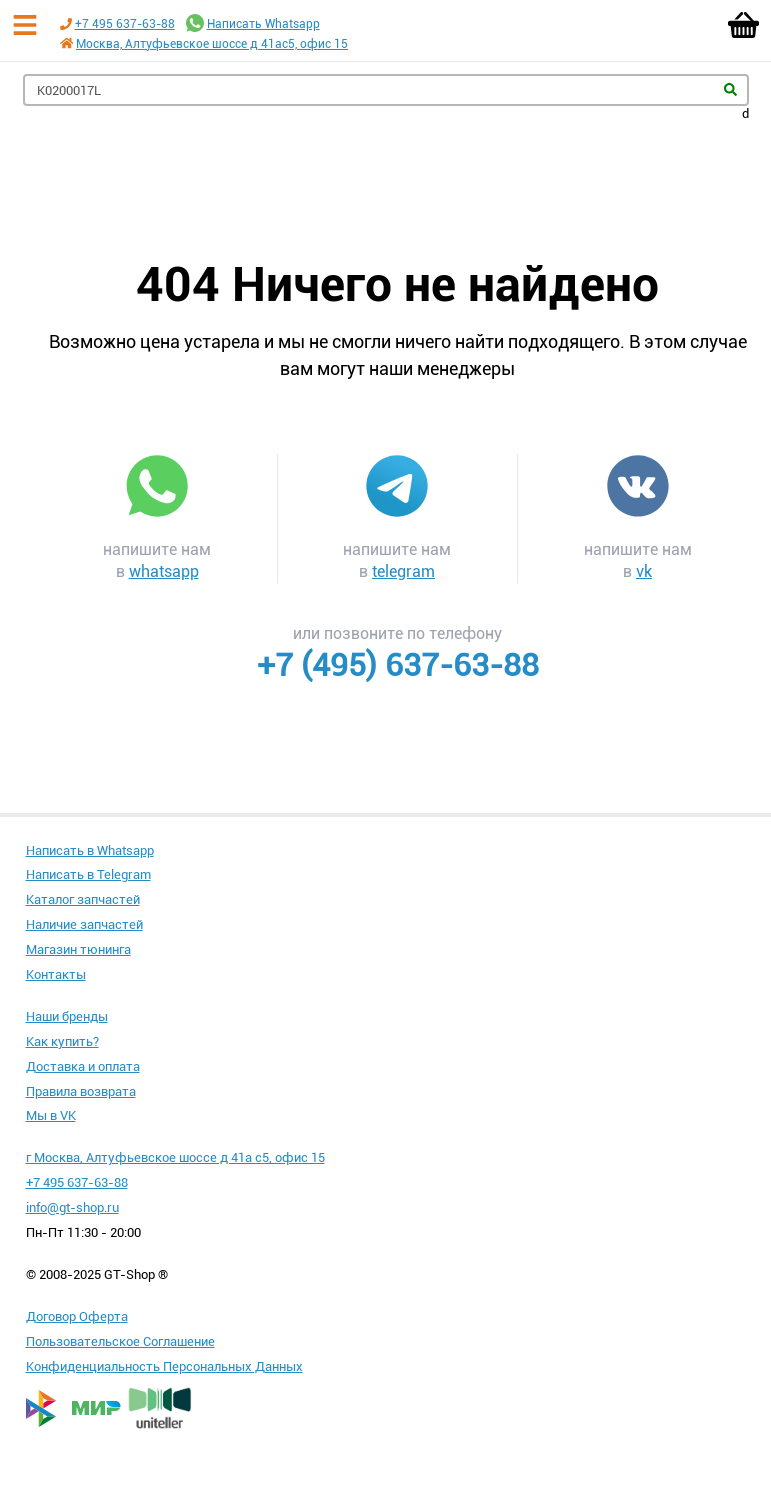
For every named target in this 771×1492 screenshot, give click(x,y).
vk (644, 571)
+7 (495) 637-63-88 (398, 665)
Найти (730, 89)
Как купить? (62, 1041)
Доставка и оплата (83, 1066)
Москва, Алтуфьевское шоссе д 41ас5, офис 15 (212, 44)
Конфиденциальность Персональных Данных (164, 1366)
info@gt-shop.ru (72, 1207)
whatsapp (164, 571)
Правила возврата (81, 1091)
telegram (403, 571)
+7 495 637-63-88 (125, 24)
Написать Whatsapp (263, 24)
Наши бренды (67, 1016)
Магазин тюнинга (78, 949)
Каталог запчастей (83, 899)
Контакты (56, 974)
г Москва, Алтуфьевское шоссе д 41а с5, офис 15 (175, 1157)
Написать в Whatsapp (90, 850)
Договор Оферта (77, 1316)
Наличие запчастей (84, 924)
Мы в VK (51, 1115)
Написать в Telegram (88, 874)
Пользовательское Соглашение (120, 1341)
